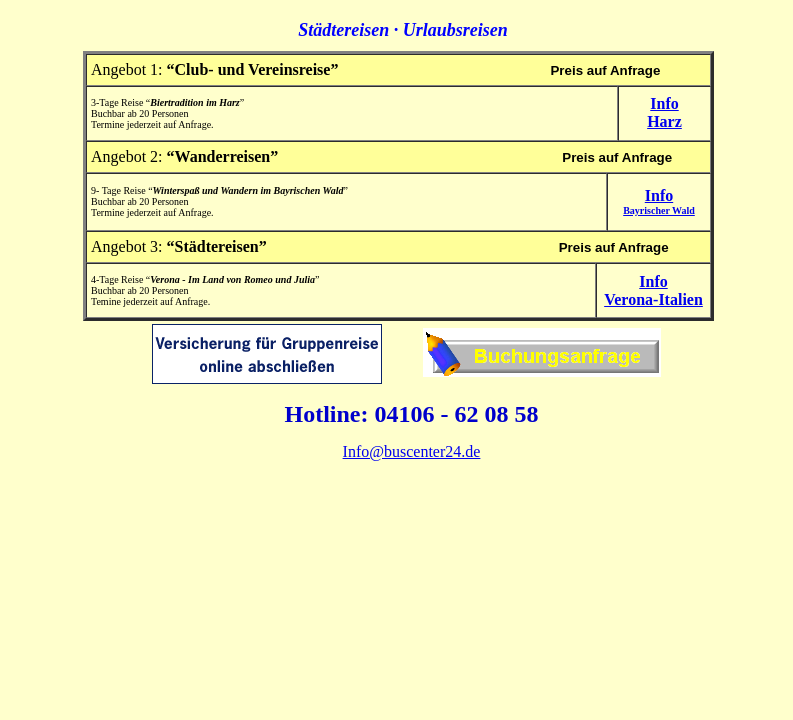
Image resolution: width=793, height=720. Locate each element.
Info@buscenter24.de (412, 451)
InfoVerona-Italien (653, 290)
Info (659, 201)
